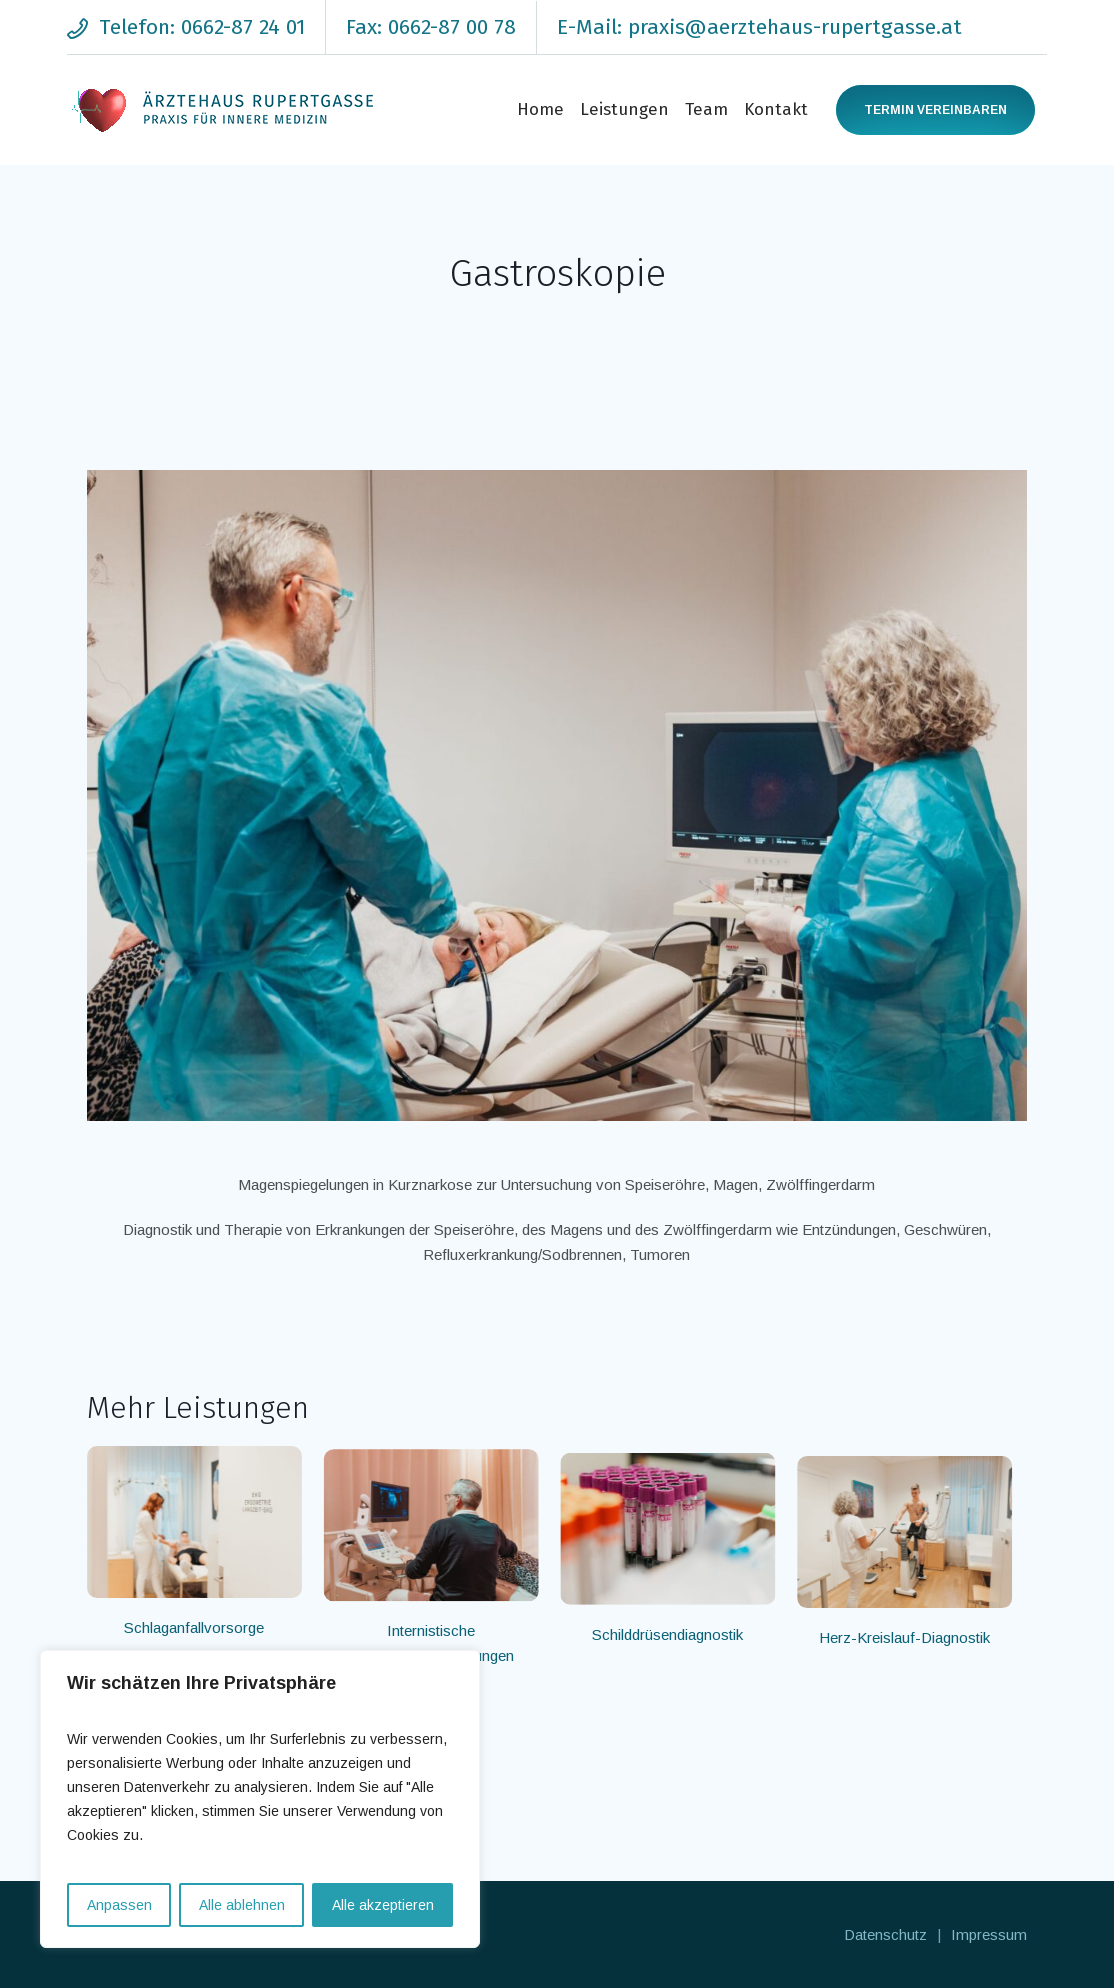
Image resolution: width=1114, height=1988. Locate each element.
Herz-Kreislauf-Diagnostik (914, 1627)
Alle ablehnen (242, 1905)
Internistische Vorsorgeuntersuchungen (434, 1640)
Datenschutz (885, 1934)
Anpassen (119, 1905)
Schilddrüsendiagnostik (674, 1627)
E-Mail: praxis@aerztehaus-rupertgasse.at (759, 27)
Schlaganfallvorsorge (194, 1627)
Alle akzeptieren (383, 1905)
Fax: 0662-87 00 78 (431, 27)
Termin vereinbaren (935, 110)
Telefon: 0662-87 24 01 (202, 27)
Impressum (989, 1934)
